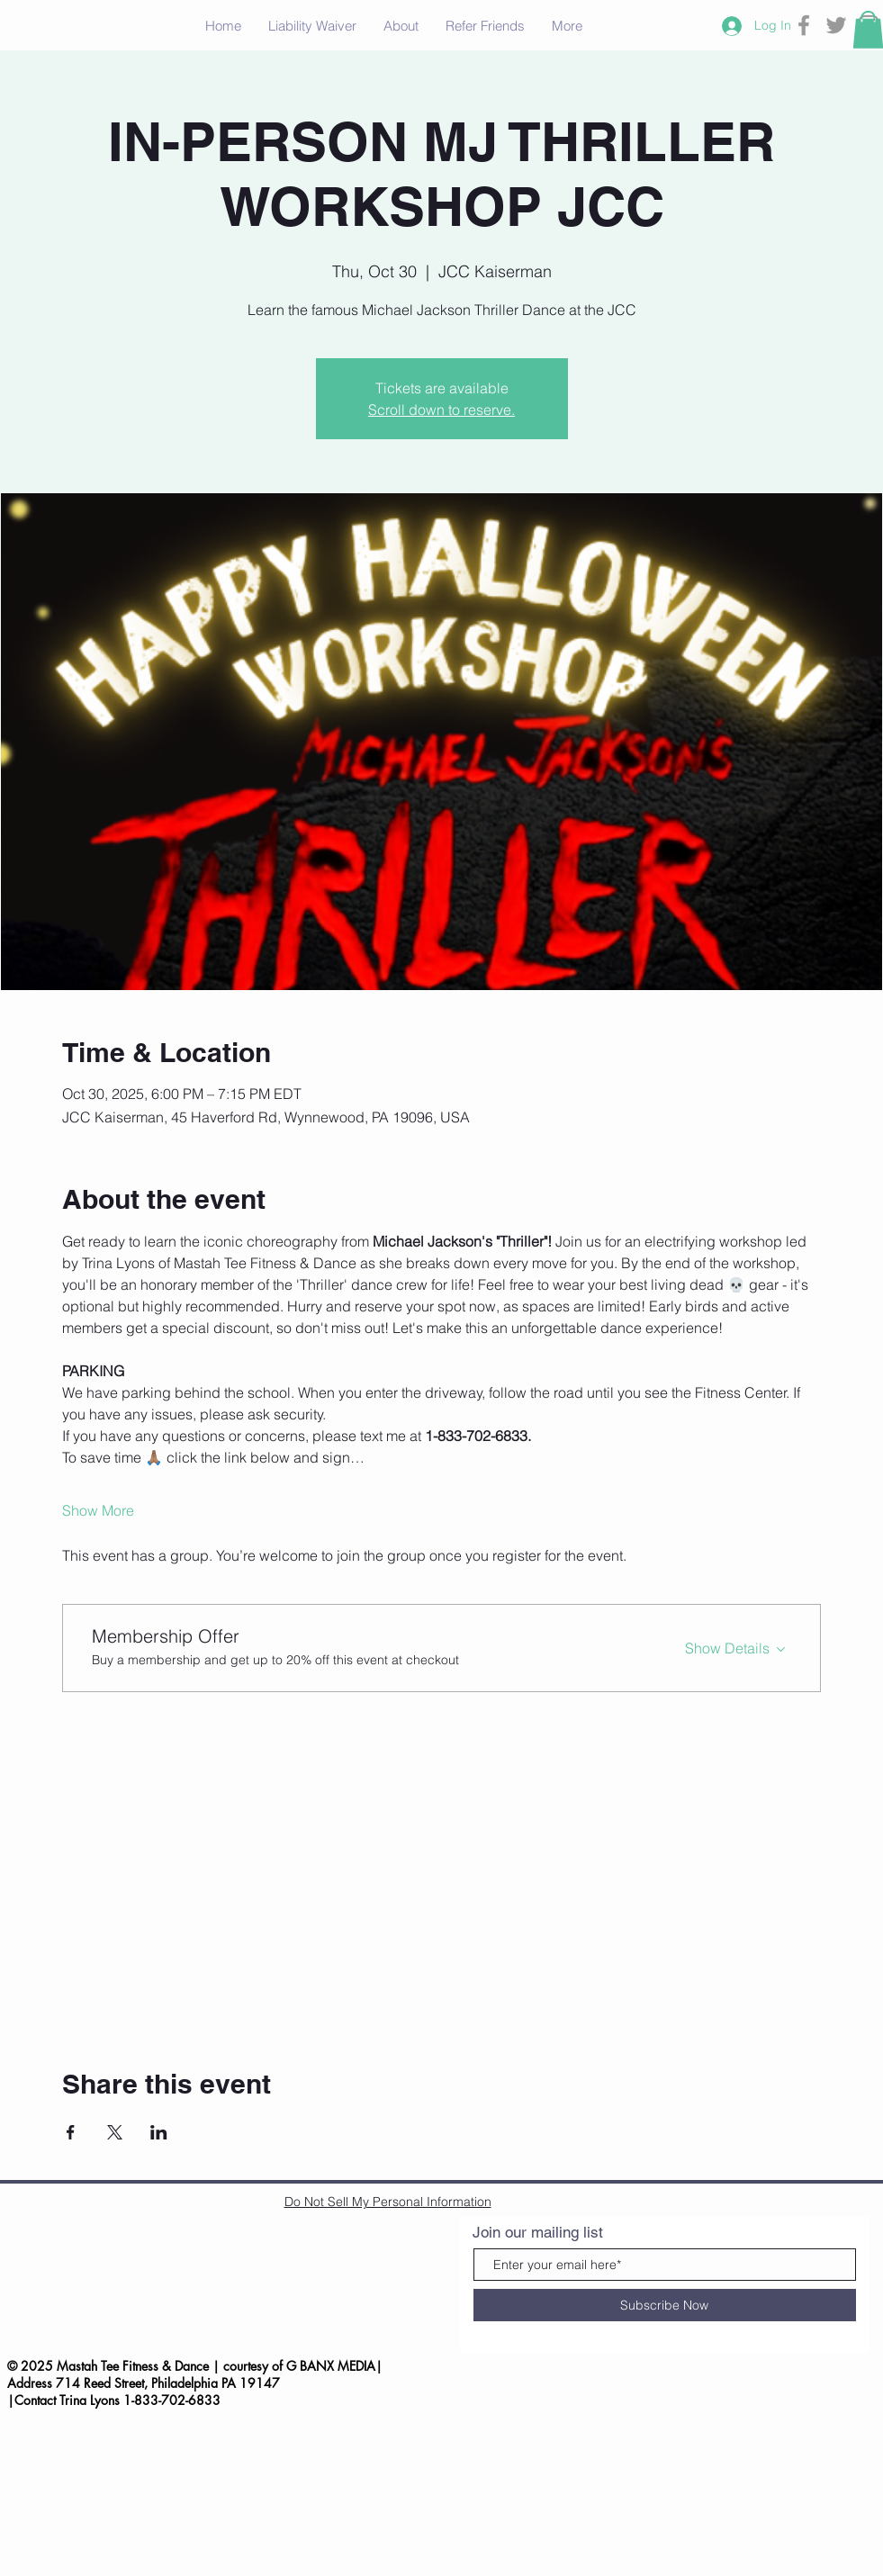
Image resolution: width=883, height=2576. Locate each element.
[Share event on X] (114, 2132)
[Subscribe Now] (664, 2305)
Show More (98, 1510)
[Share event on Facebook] (70, 2132)
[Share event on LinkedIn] (158, 2132)
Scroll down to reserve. (441, 410)
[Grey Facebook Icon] (803, 25)
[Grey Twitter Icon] (836, 25)
